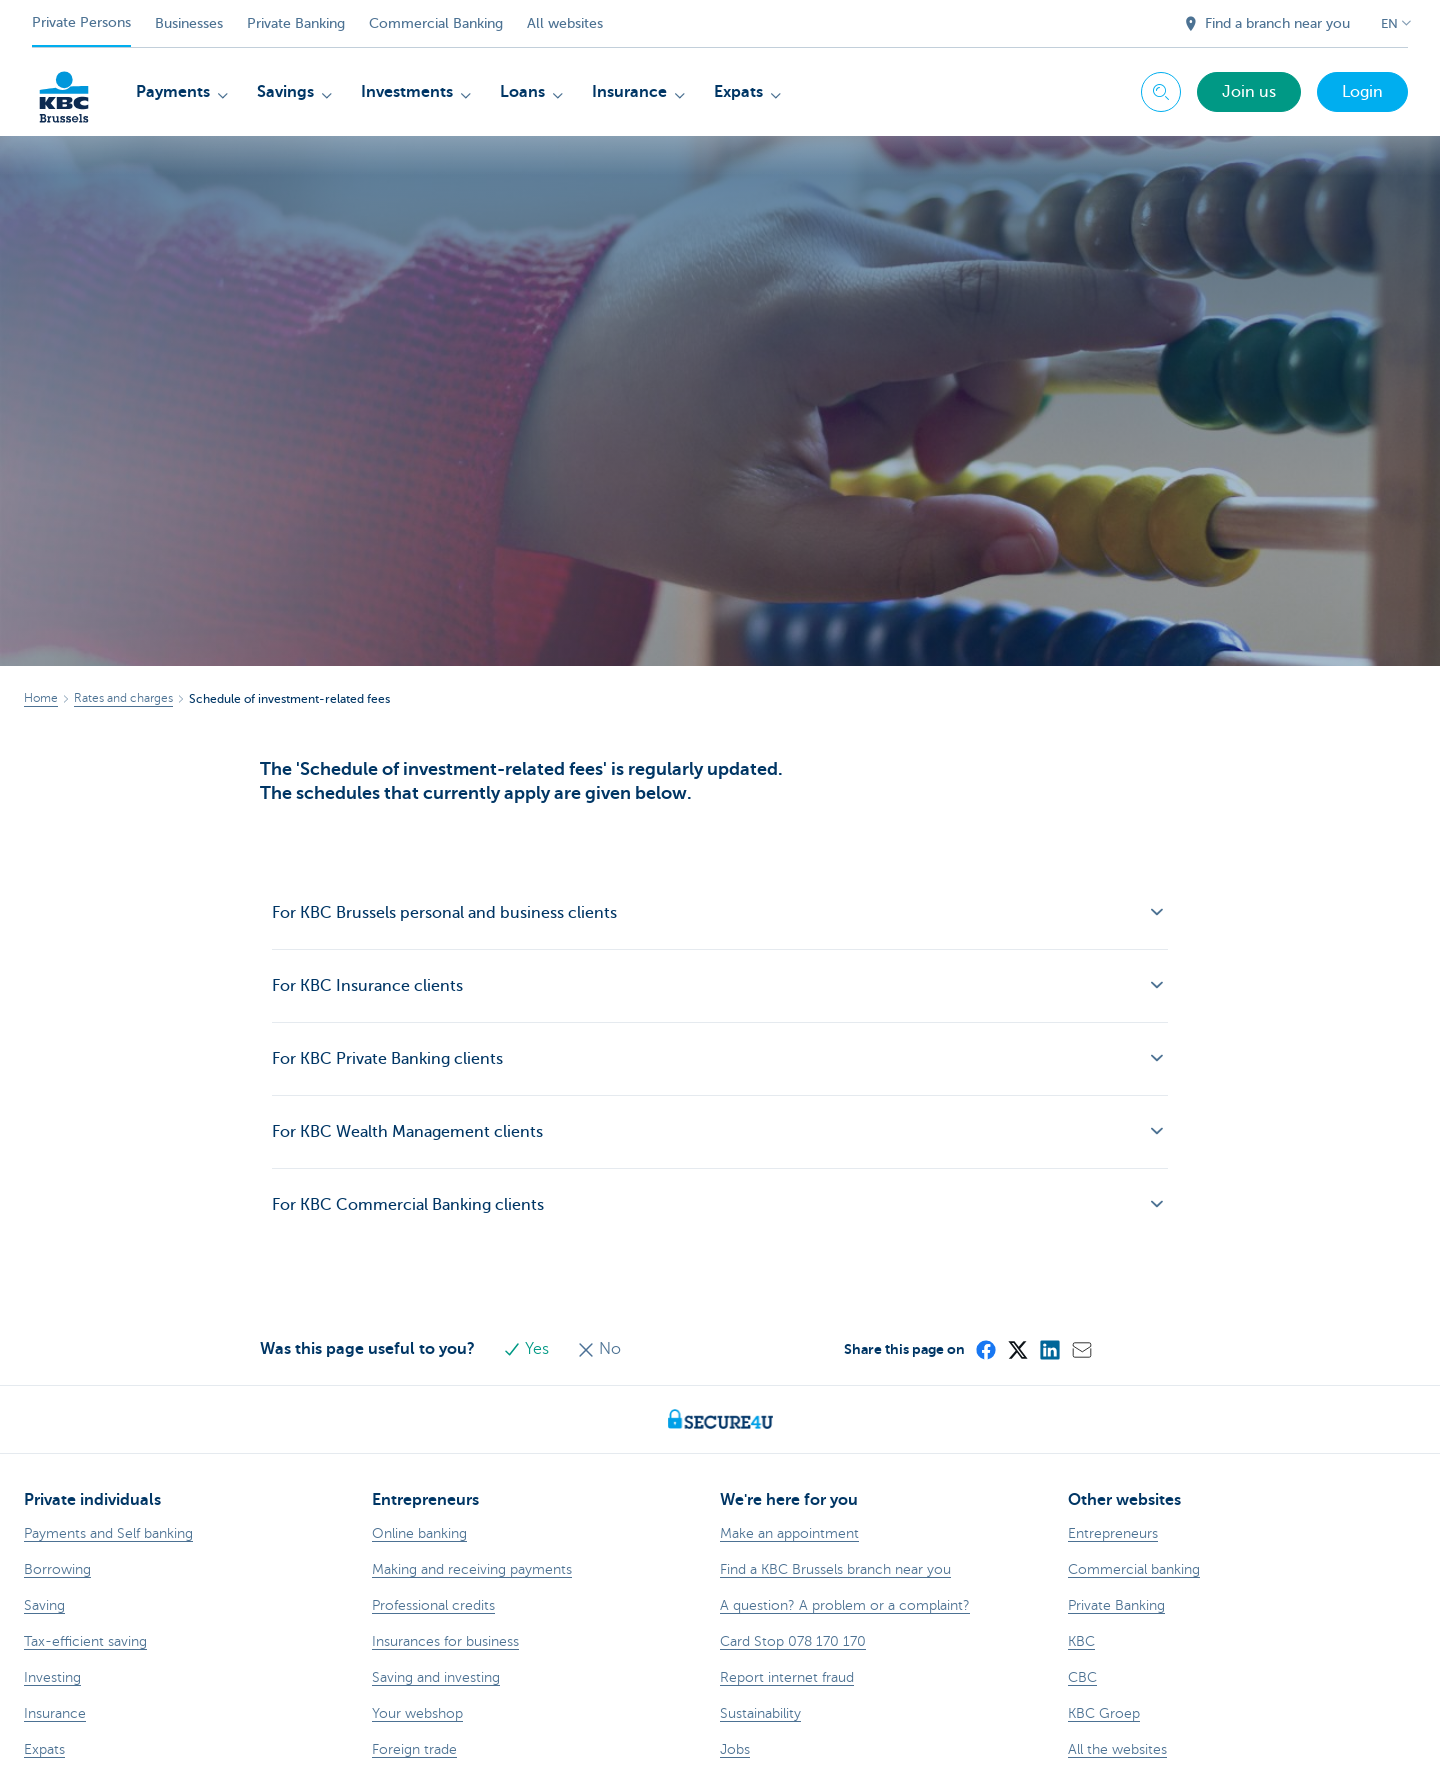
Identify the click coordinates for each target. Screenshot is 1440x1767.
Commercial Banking (436, 23)
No (599, 1349)
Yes (528, 1349)
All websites (565, 23)
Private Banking (296, 23)
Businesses (189, 23)
